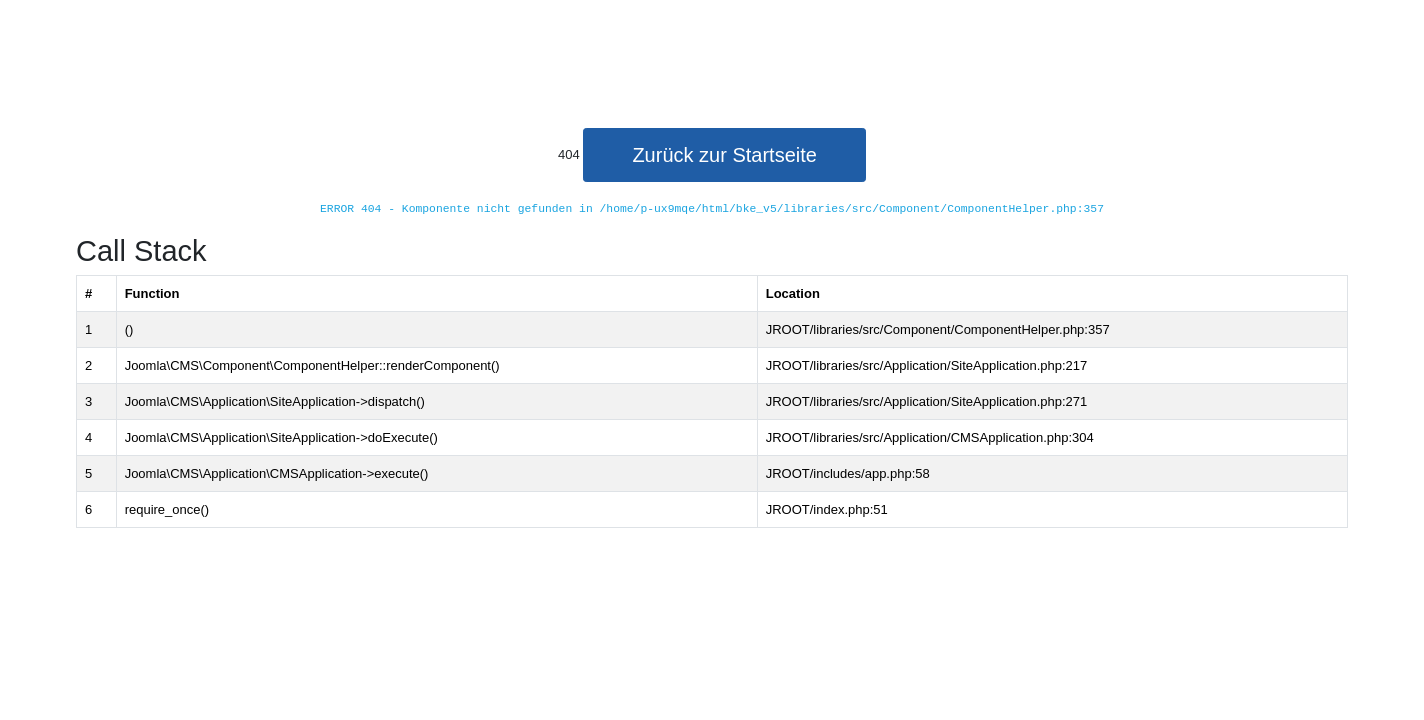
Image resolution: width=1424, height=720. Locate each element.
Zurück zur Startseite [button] (724, 155)
